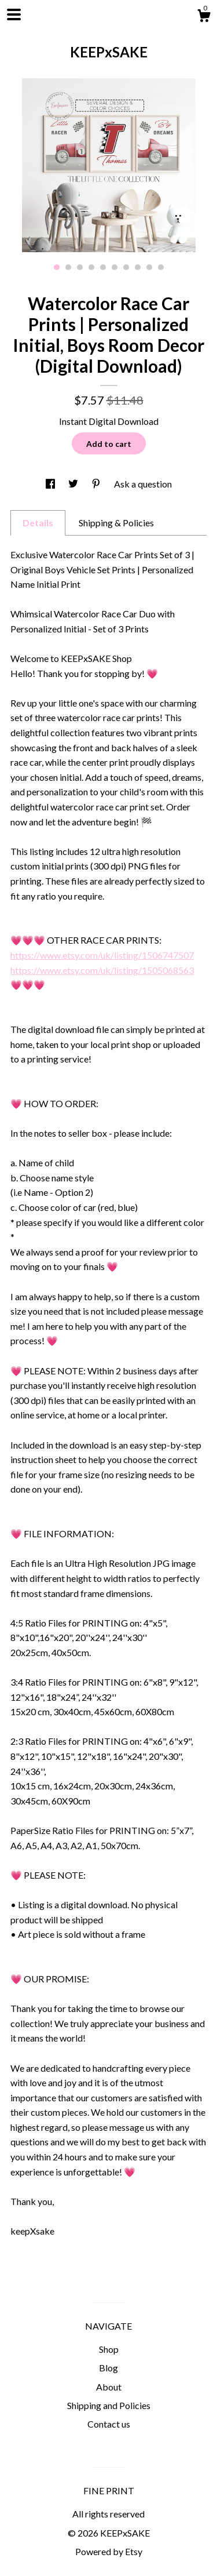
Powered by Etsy (108, 2551)
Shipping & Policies (116, 522)
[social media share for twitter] (74, 483)
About (109, 2386)
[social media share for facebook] (51, 483)
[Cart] (203, 17)
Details (38, 522)
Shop (109, 2349)
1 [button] (57, 267)
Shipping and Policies (108, 2405)
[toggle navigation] (14, 14)
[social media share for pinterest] (96, 483)
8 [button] (138, 267)
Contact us (108, 2423)
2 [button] (68, 267)
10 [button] (161, 267)
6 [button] (114, 267)
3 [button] (80, 267)
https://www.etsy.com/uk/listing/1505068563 (102, 970)
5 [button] (103, 267)
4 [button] (91, 267)
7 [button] (126, 267)
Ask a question (143, 483)
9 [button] (149, 267)
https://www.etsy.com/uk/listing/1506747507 (102, 954)
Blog (108, 2367)
